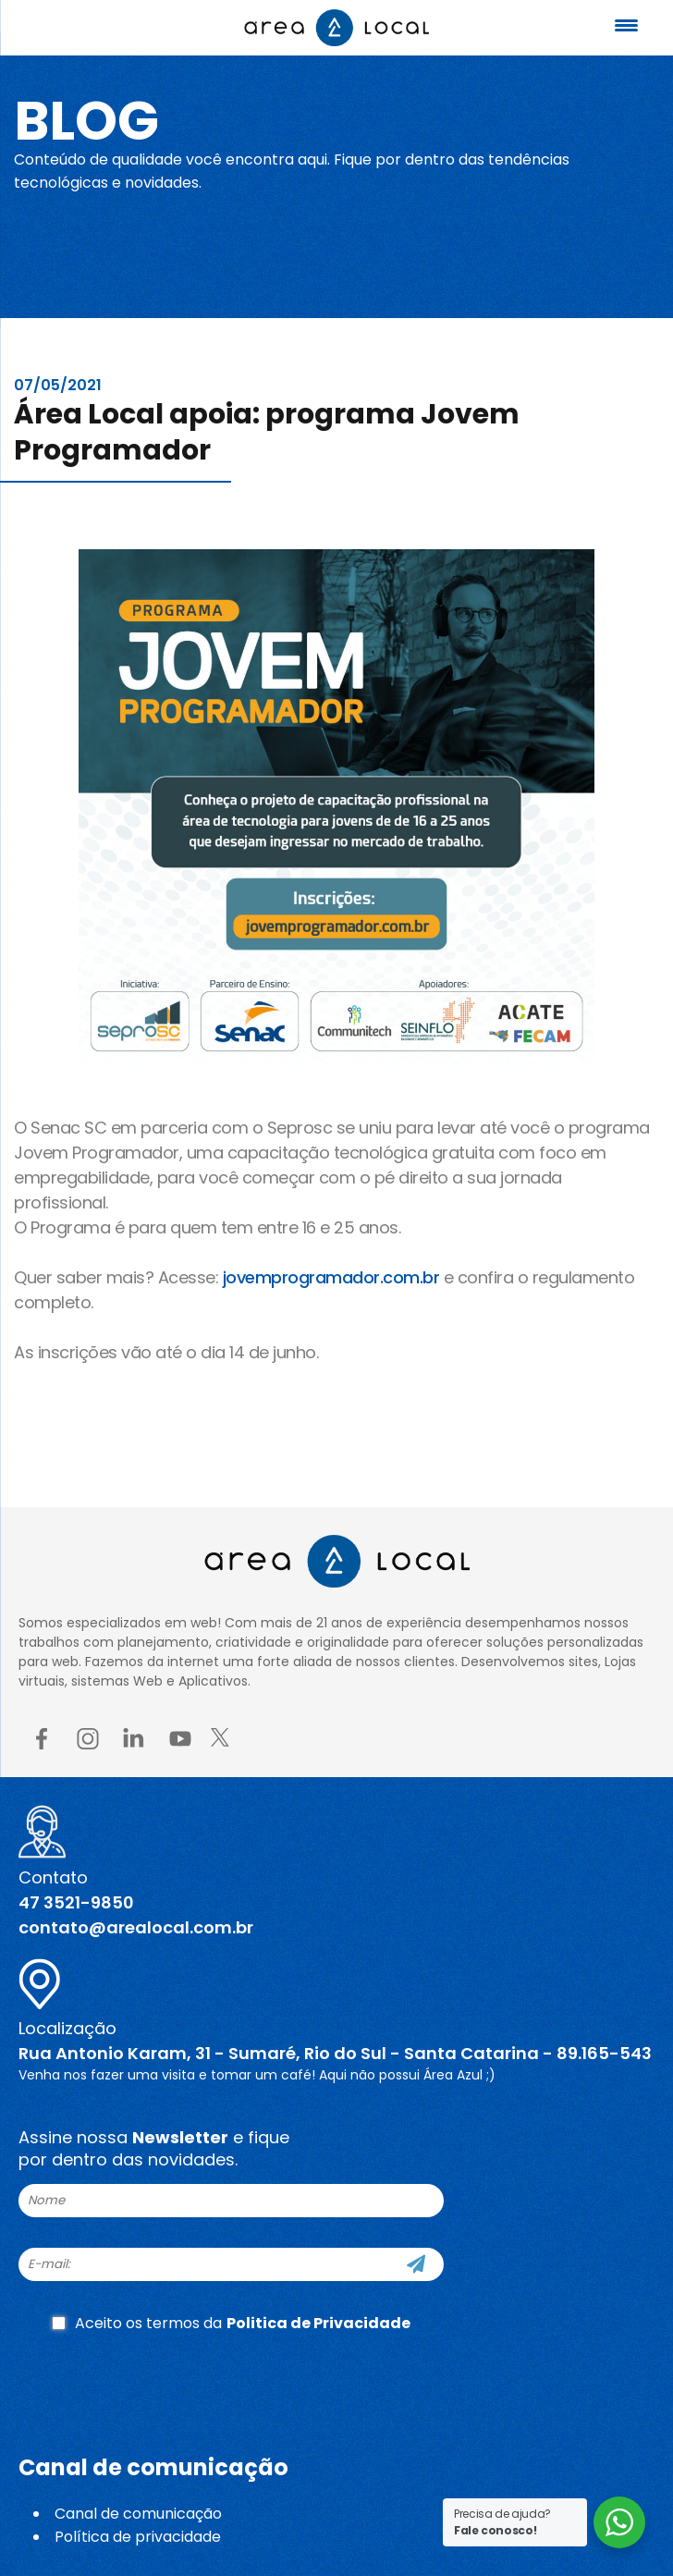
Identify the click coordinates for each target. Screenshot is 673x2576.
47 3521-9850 (76, 1902)
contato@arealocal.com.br (135, 1927)
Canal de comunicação (138, 2513)
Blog (86, 120)
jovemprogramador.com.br (333, 1277)
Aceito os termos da (231, 2323)
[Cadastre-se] (416, 2264)
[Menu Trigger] (627, 25)
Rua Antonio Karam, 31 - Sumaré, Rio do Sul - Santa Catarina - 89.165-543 (335, 2053)
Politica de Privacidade (318, 2323)
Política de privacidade (138, 2536)
